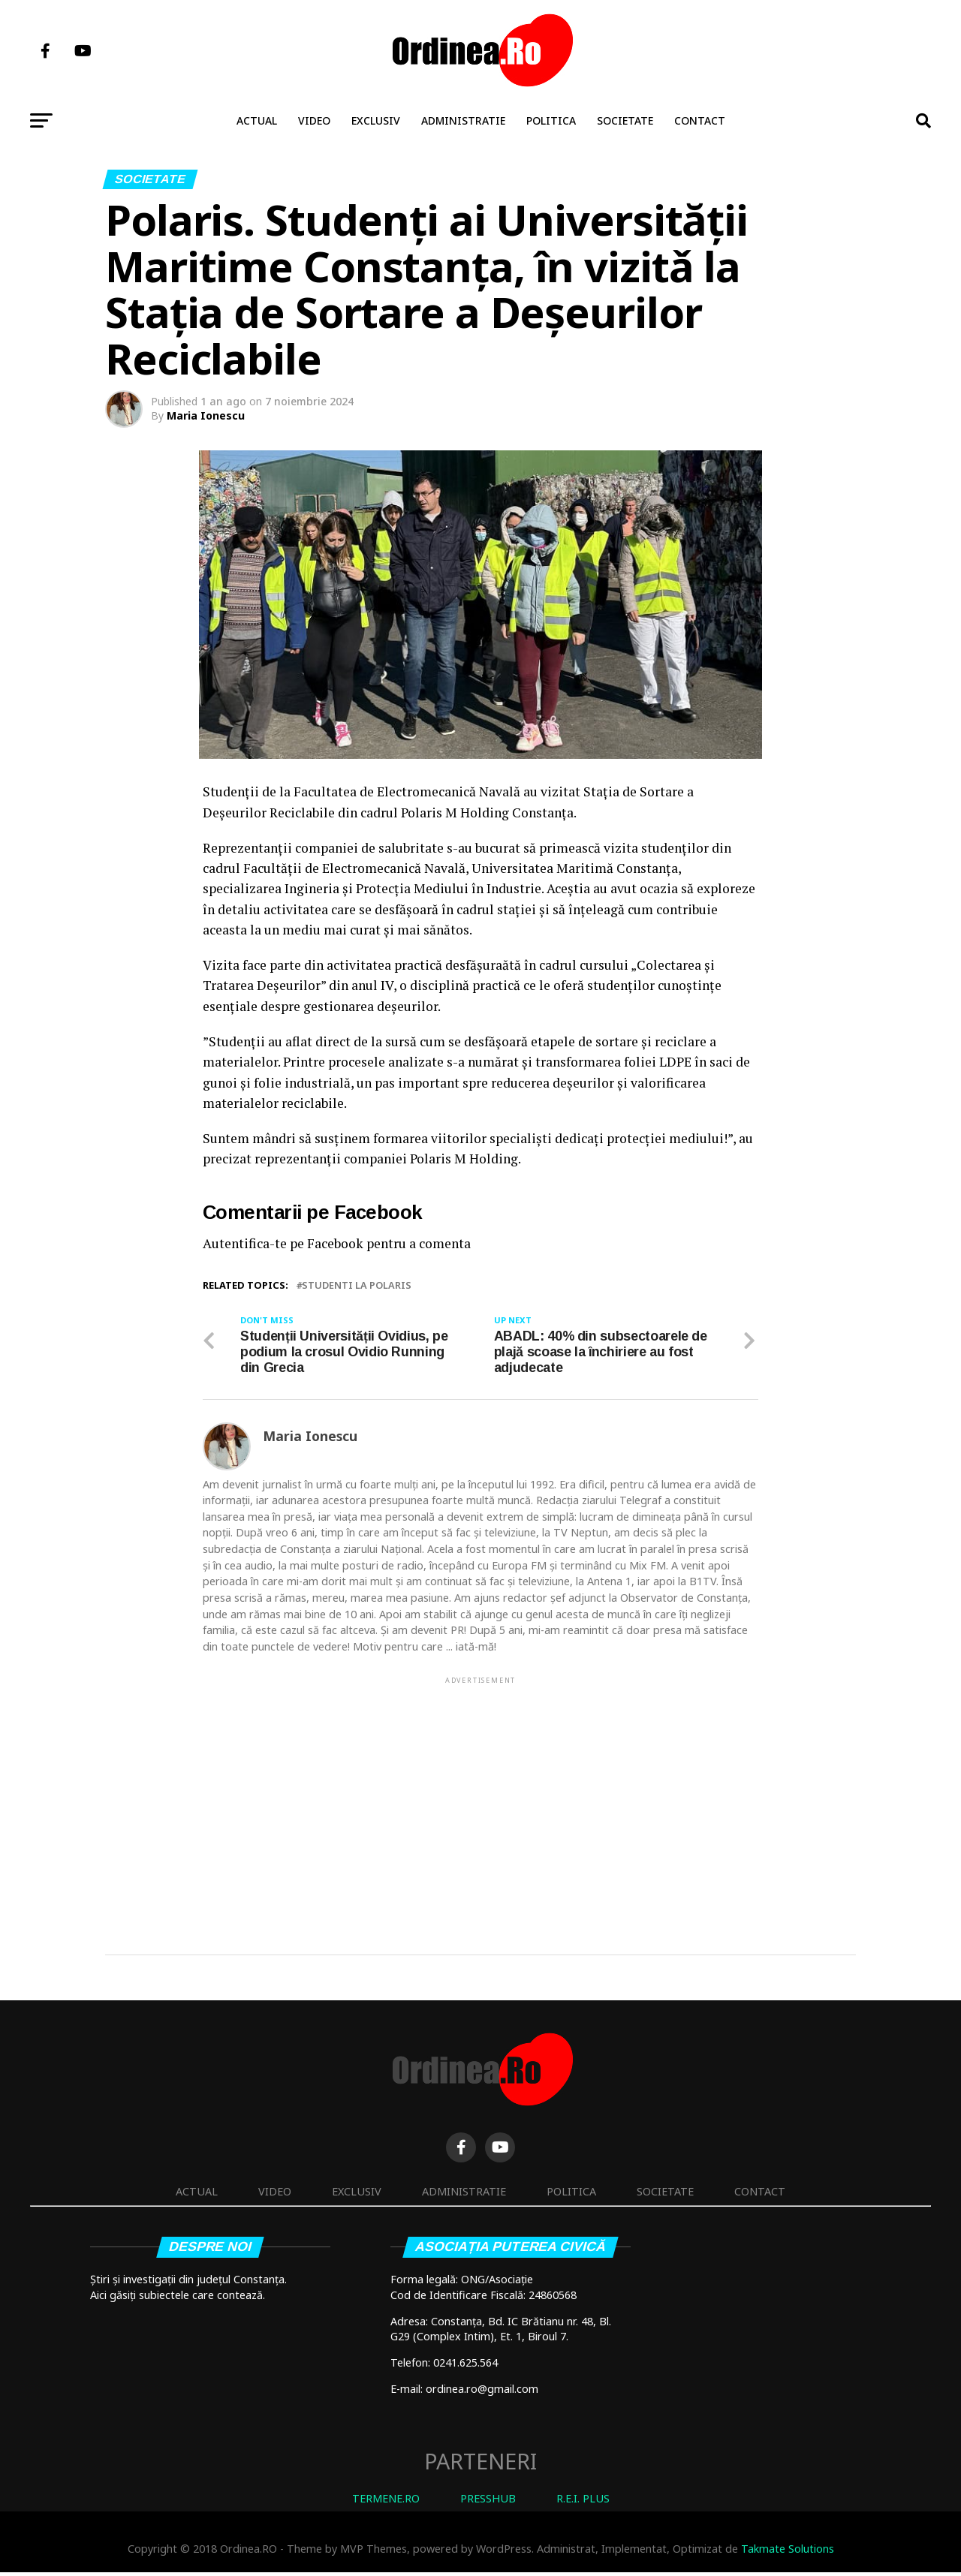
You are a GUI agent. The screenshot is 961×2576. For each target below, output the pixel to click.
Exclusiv (375, 120)
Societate (625, 120)
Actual (256, 120)
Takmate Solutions (787, 2553)
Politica (551, 120)
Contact (699, 120)
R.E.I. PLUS (583, 2502)
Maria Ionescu (206, 415)
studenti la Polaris (356, 1285)
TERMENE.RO (386, 2502)
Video (314, 120)
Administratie (463, 120)
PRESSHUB (488, 2502)
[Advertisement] (480, 1795)
